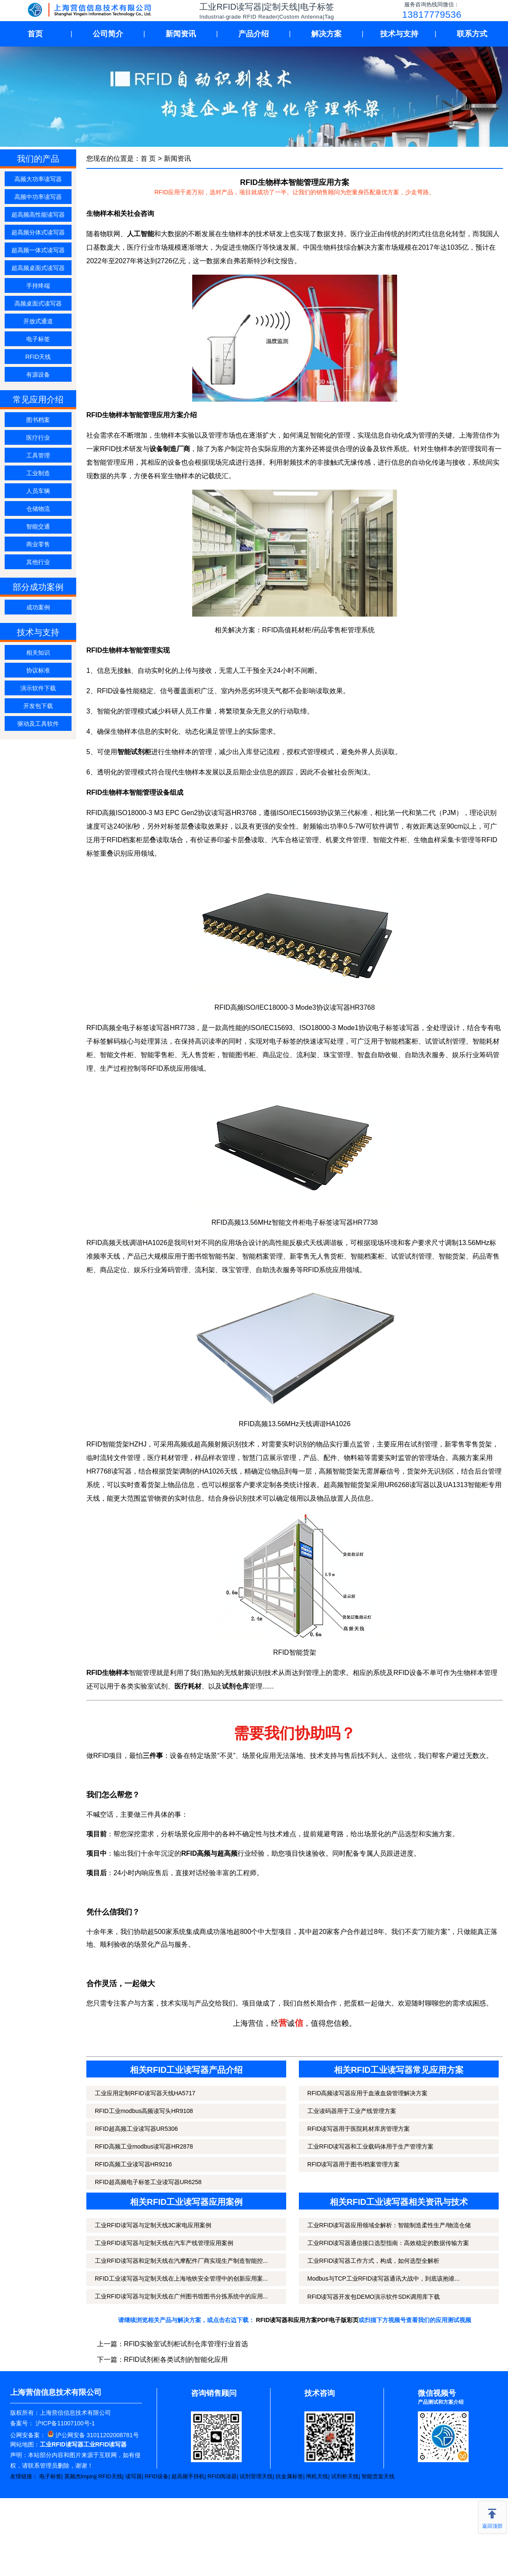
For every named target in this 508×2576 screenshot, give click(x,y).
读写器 (133, 2476)
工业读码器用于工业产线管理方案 (351, 2111)
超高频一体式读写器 (38, 250)
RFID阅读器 (222, 2476)
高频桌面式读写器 (38, 303)
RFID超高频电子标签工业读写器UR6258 (148, 2182)
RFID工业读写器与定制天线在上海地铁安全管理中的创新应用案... (181, 2278)
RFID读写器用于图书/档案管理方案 (353, 2164)
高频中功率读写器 (38, 196)
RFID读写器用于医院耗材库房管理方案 (358, 2128)
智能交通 (38, 526)
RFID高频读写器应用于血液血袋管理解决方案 (367, 2093)
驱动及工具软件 (38, 723)
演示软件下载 (38, 688)
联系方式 (472, 34)
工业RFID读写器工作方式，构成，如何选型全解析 (373, 2260)
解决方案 (326, 34)
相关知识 (38, 652)
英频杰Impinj (80, 2476)
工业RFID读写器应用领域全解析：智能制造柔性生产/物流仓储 (389, 2225)
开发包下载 (38, 706)
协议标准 (38, 670)
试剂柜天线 (345, 2476)
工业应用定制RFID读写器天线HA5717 (145, 2093)
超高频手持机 (187, 2476)
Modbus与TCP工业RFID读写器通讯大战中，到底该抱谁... (383, 2278)
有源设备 (38, 374)
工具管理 (38, 455)
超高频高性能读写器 (38, 214)
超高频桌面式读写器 (38, 267)
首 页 (148, 158)
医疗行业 (38, 437)
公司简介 (108, 34)
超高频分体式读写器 (38, 232)
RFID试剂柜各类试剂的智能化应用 (176, 2359)
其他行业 (38, 562)
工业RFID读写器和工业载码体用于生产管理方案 (370, 2146)
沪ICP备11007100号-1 (64, 2423)
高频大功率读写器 (38, 179)
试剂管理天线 (256, 2476)
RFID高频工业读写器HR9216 (133, 2164)
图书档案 (38, 419)
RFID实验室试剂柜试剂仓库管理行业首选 (186, 2343)
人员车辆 (38, 491)
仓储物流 (38, 508)
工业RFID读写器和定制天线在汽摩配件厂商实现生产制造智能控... (181, 2260)
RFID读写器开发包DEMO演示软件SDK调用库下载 (373, 2296)
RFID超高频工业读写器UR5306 (136, 2128)
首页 (35, 34)
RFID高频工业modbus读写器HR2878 (144, 2146)
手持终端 (38, 285)
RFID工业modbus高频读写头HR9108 (144, 2111)
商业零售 (38, 544)
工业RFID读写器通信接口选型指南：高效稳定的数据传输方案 (388, 2243)
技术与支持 (399, 34)
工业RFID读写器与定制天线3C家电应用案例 (153, 2225)
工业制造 (38, 473)
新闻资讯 (181, 34)
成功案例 (38, 607)
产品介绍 (253, 34)
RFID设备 (156, 2476)
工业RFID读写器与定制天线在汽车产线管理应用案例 (164, 2243)
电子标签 (38, 339)
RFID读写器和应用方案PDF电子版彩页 (307, 2320)
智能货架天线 (378, 2476)
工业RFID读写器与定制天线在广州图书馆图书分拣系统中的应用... (181, 2296)
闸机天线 (317, 2476)
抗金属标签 (289, 2476)
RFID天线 (38, 356)
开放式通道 (38, 321)
